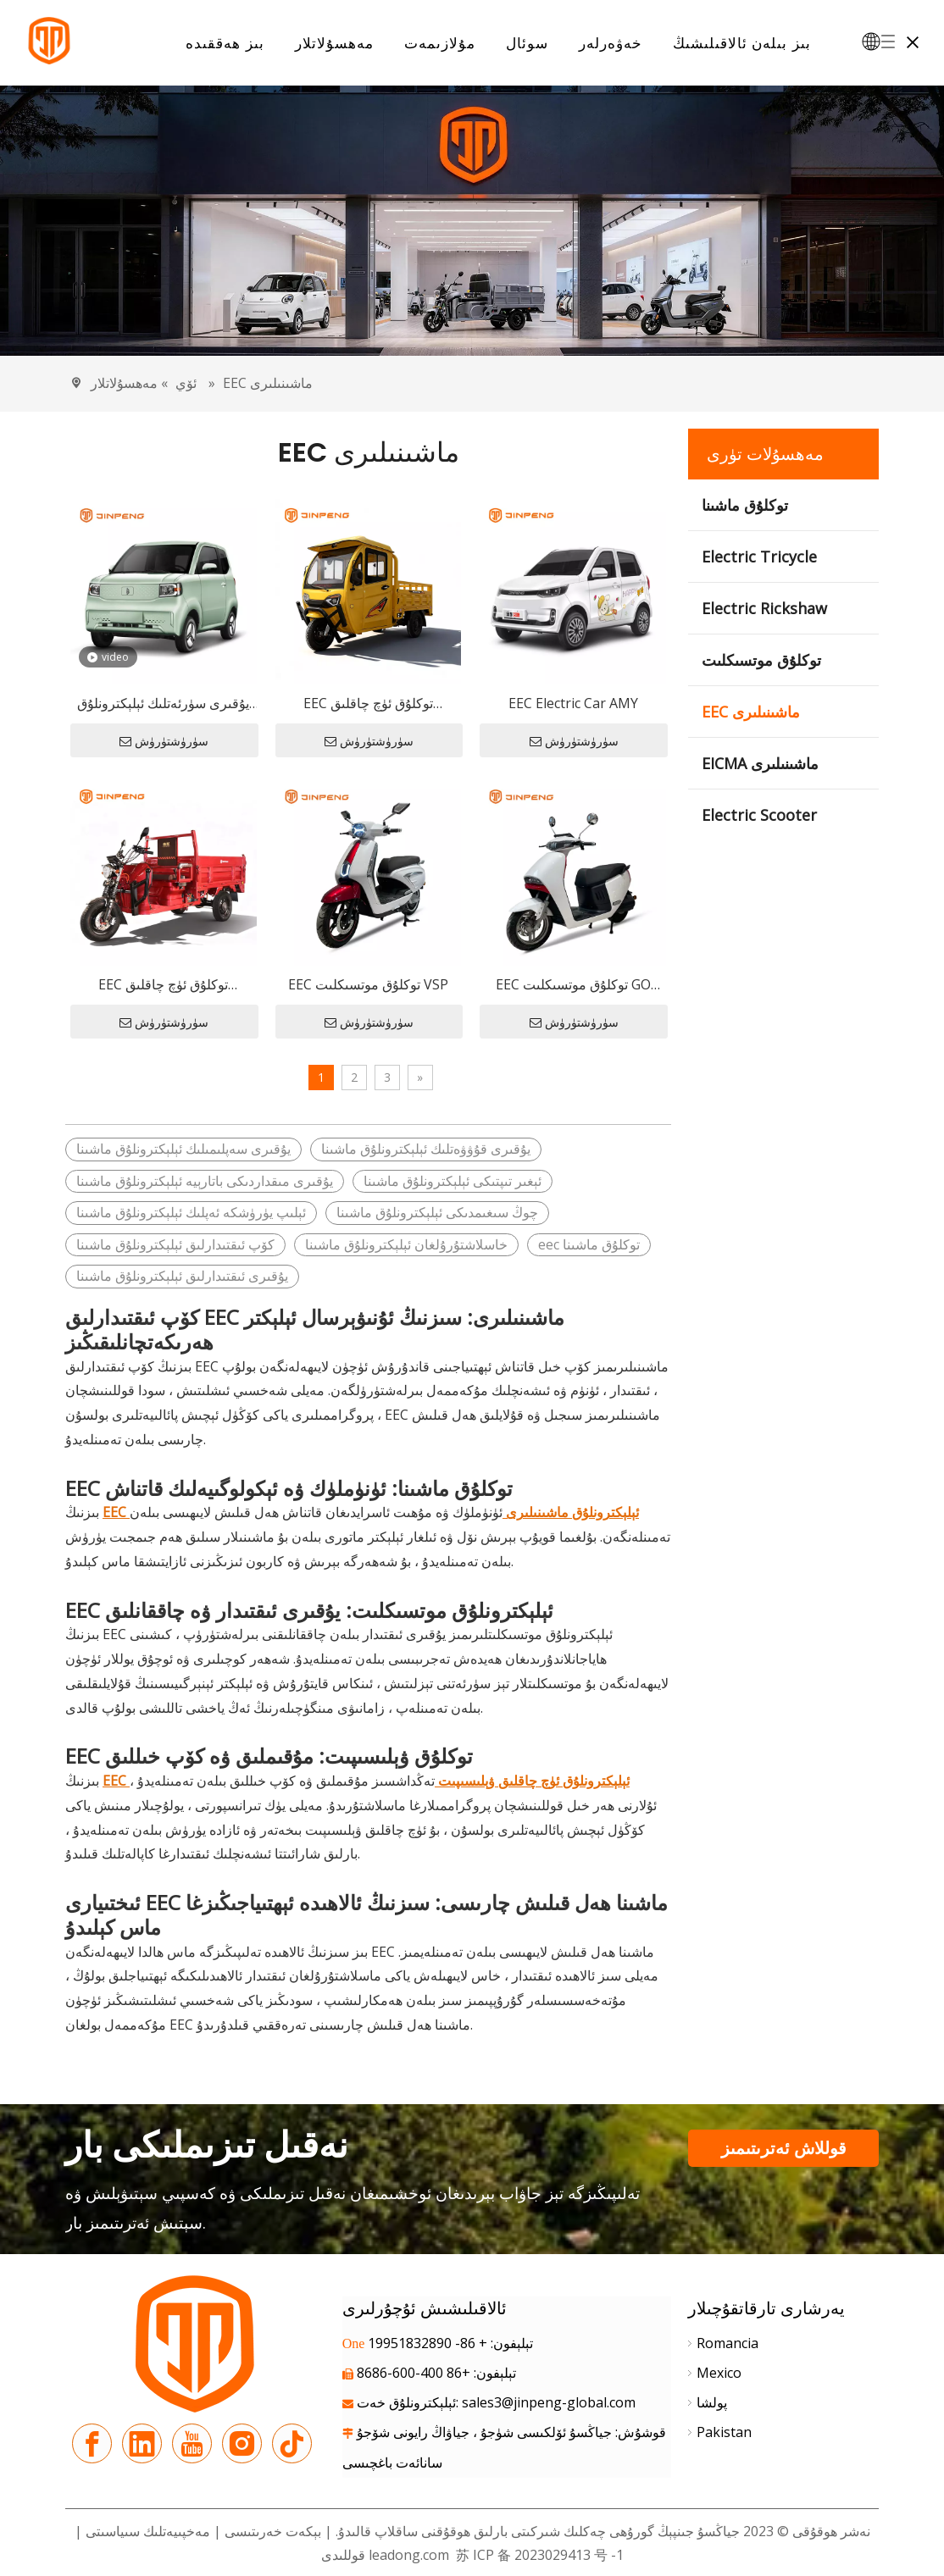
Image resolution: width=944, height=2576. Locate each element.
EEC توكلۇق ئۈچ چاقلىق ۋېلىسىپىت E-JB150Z (163, 985)
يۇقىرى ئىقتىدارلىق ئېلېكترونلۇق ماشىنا (182, 1275)
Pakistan (724, 2432)
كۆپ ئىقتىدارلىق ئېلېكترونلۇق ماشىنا (175, 1244)
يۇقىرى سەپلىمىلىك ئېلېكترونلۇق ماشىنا (183, 1148)
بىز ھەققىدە (225, 43)
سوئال (527, 43)
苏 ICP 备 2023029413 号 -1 (538, 2555)
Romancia (727, 2343)
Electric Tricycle (759, 556)
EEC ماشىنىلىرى (751, 711)
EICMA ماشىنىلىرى (760, 763)
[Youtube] (192, 2443)
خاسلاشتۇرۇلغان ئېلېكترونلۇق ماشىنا (406, 1244)
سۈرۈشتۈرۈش (163, 741)
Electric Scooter (759, 815)
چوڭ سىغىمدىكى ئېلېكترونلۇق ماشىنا (437, 1212)
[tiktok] (292, 2443)
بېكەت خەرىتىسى (273, 2531)
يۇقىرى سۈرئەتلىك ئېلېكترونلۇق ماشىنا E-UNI (163, 704)
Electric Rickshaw (764, 608)
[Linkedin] (142, 2443)
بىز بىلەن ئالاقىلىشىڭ (742, 43)
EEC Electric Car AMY (573, 703)
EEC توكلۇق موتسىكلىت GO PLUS (573, 985)
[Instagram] (242, 2443)
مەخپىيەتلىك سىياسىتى (146, 2531)
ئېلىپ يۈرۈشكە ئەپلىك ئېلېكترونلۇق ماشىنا (191, 1212)
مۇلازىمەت (439, 43)
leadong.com (409, 2555)
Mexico (719, 2372)
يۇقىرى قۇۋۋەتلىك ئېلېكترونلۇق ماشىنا (425, 1148)
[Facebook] (92, 2443)
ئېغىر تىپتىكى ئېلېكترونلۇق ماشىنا (452, 1181)
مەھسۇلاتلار (334, 43)
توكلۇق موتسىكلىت (761, 660)
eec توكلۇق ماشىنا (589, 1244)
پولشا (712, 2402)
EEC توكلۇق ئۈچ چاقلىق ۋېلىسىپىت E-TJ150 (368, 704)
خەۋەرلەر (610, 43)
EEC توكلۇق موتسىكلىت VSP (368, 984)
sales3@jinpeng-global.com (549, 2402)
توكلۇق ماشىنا (745, 505)
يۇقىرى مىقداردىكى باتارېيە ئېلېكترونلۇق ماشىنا (204, 1181)
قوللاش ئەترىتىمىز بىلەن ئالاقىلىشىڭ (784, 2151)
